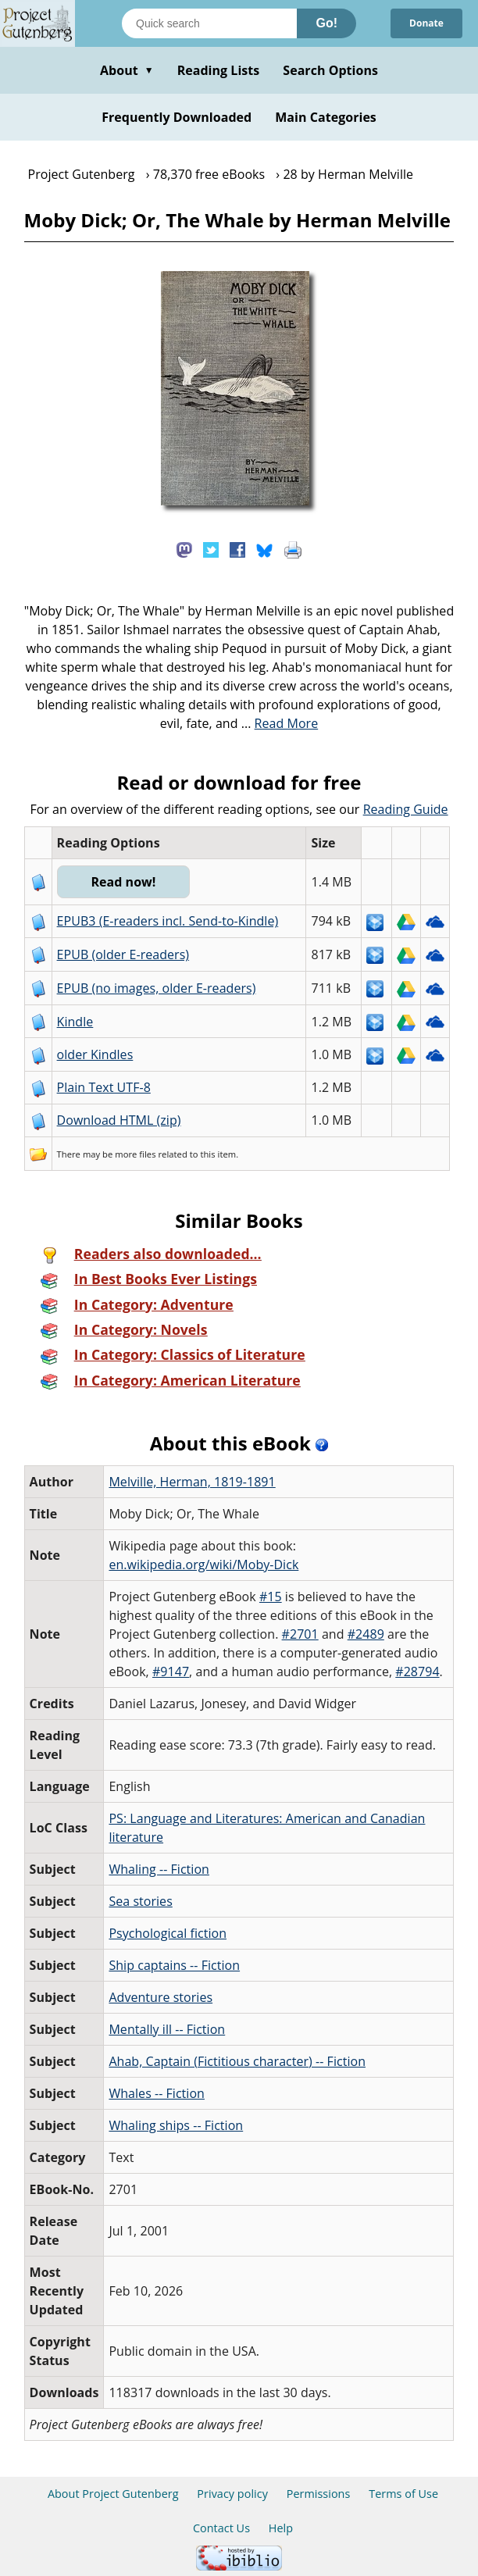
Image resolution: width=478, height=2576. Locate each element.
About (127, 70)
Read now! (123, 881)
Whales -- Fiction (157, 2093)
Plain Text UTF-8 (104, 1087)
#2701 (300, 1634)
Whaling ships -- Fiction (176, 2125)
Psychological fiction (168, 1933)
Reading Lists (218, 70)
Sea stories (140, 1901)
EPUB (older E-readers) (123, 954)
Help (281, 2528)
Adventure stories (160, 1997)
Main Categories (325, 117)
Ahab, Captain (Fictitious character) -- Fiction (237, 2061)
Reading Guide (405, 809)
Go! (326, 23)
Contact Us (221, 2528)
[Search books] (209, 23)
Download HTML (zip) (119, 1120)
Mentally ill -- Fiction (167, 2029)
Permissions (319, 2493)
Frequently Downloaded (176, 117)
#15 (270, 1596)
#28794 (417, 1671)
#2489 (366, 1634)
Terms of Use (403, 2493)
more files (135, 1154)
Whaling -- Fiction (159, 1869)
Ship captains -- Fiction (174, 1965)
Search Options (330, 70)
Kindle (75, 1021)
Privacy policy (232, 2493)
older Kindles (95, 1054)
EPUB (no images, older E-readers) (156, 988)
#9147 (170, 1671)
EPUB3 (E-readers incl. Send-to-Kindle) (168, 920)
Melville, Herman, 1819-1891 (192, 1481)
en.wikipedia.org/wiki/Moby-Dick (203, 1564)
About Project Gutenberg (113, 2493)
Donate (426, 23)
